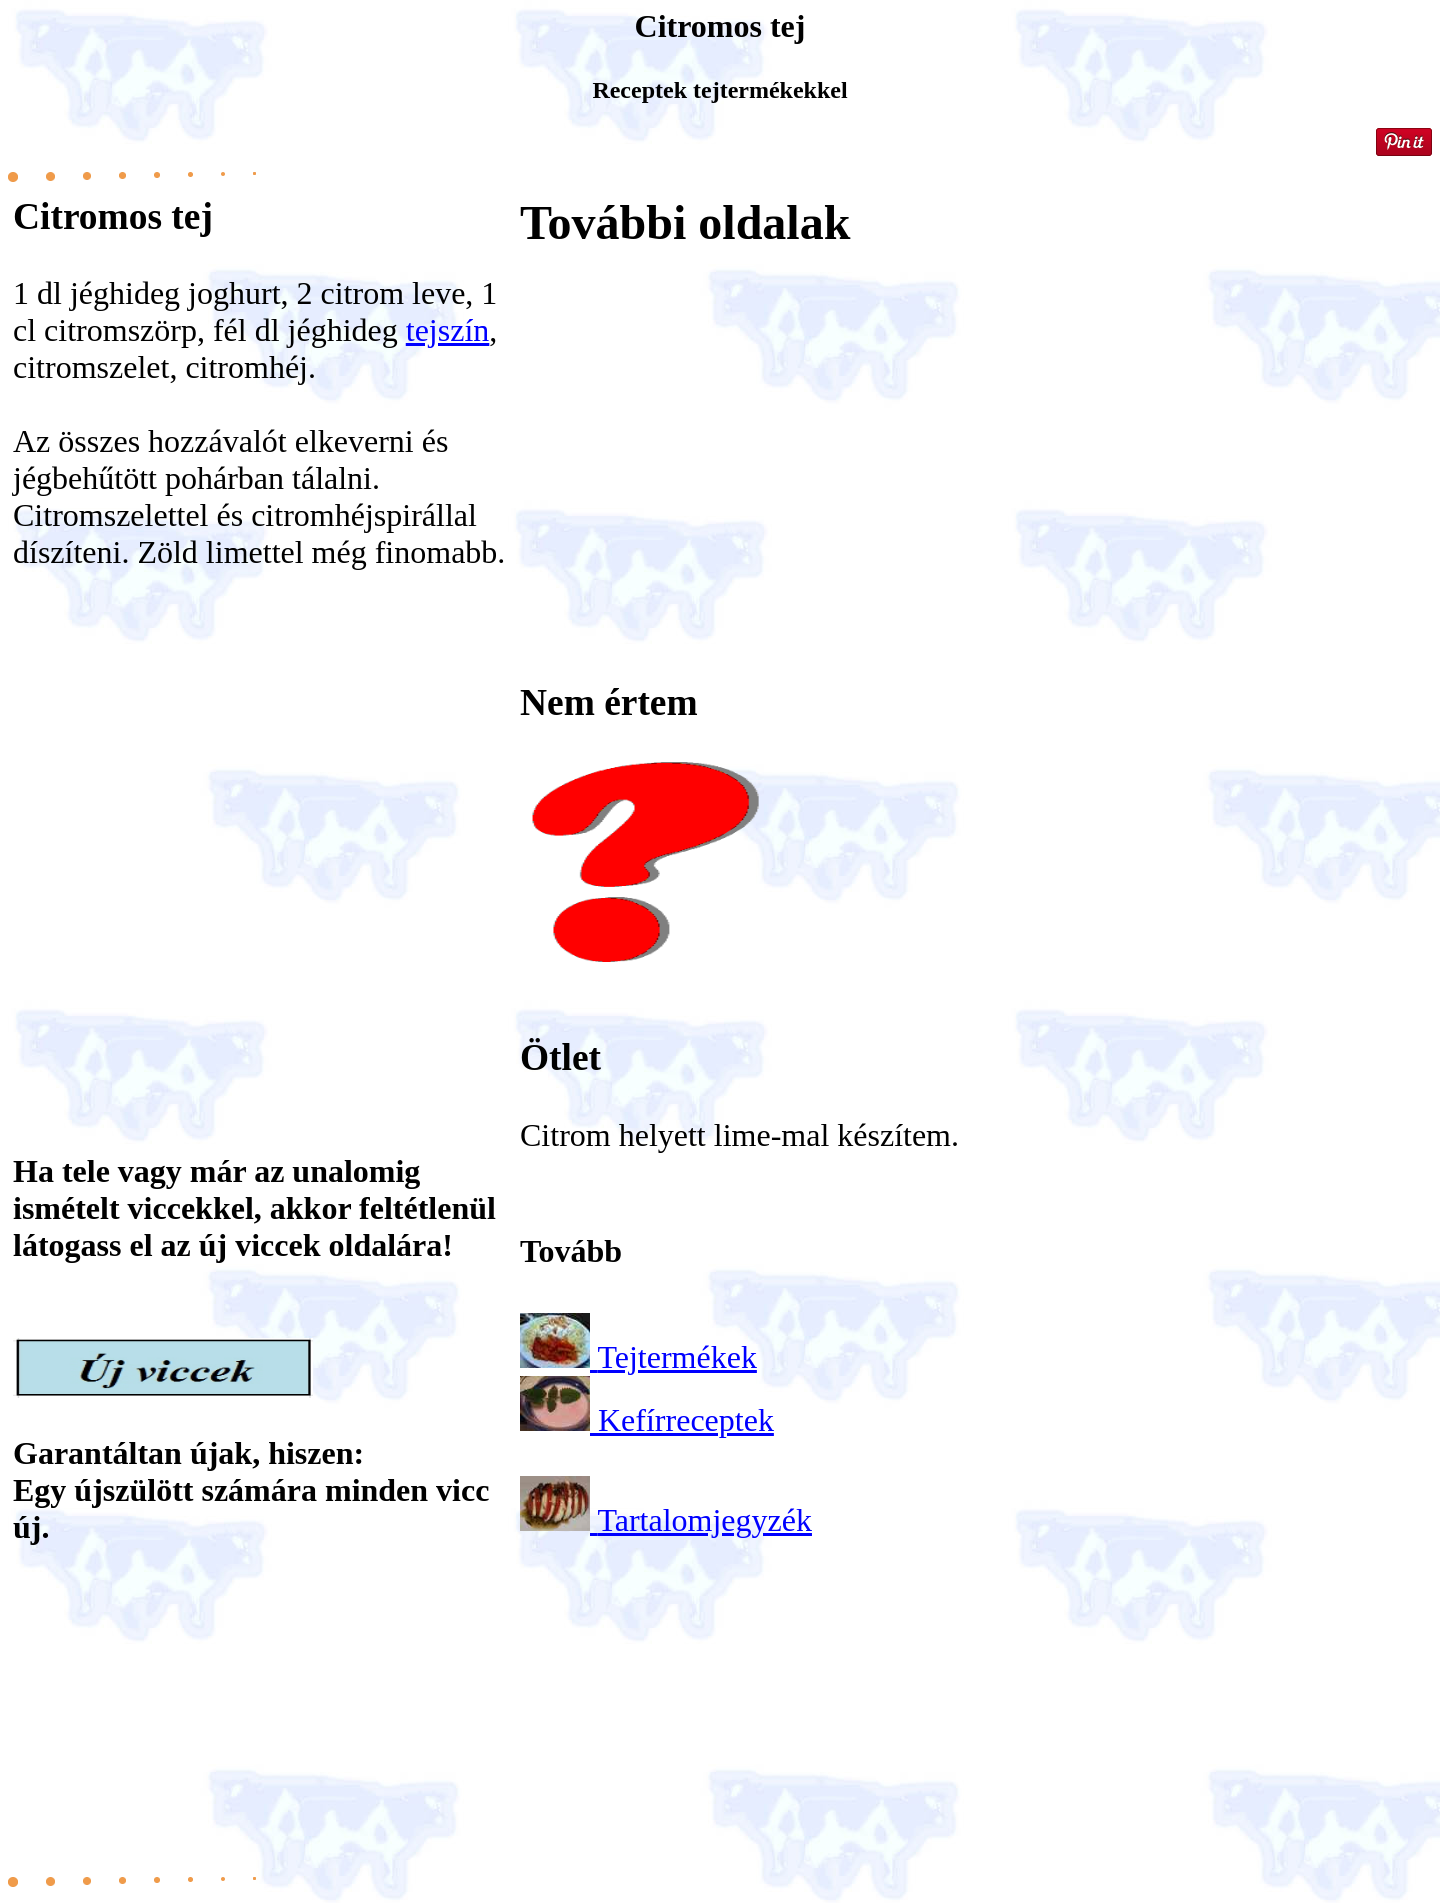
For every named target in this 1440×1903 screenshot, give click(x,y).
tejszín (448, 330)
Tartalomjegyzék (704, 1520)
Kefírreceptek (686, 1420)
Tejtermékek (676, 1357)
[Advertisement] (263, 822)
